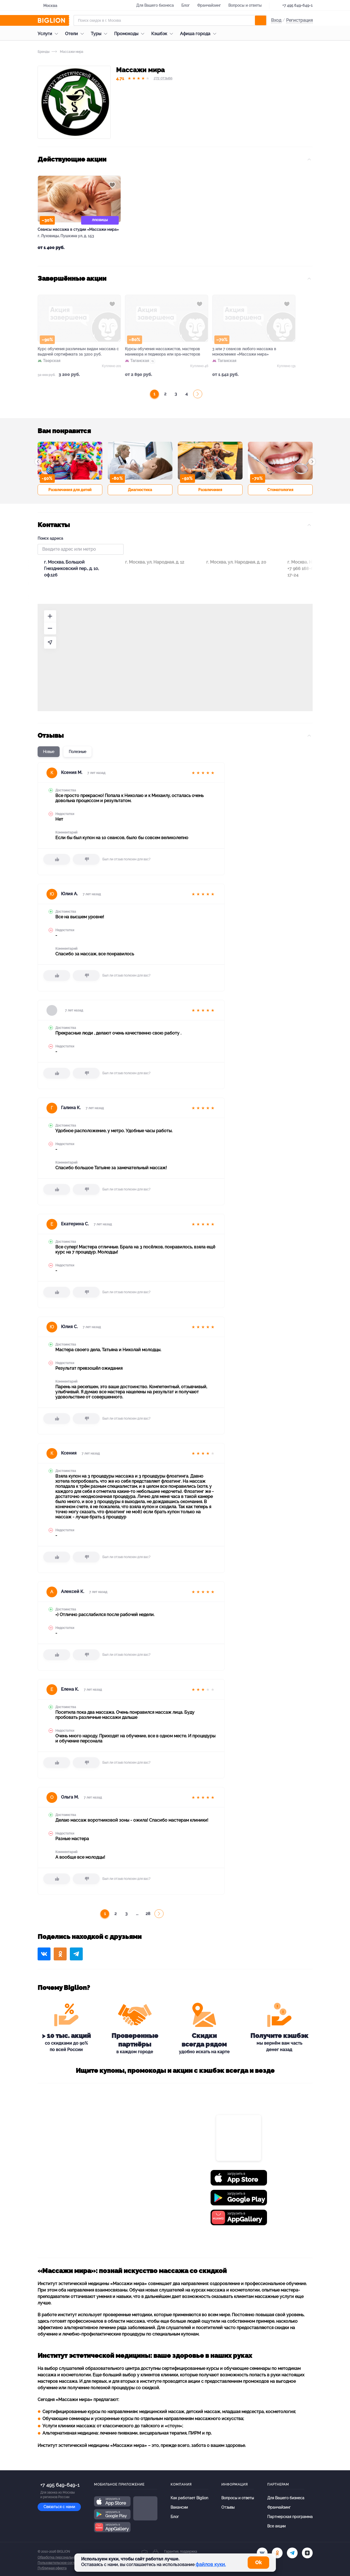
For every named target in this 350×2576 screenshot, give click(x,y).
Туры (100, 33)
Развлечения (210, 490)
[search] (260, 20)
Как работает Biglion (189, 2498)
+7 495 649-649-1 (297, 5)
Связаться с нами (59, 2507)
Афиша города (199, 33)
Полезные (77, 752)
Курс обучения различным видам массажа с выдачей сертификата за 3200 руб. (78, 351)
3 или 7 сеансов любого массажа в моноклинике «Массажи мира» (244, 351)
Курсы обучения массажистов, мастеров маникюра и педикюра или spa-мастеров (162, 351)
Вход (276, 20)
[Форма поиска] (170, 20)
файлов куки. (211, 2564)
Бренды (43, 52)
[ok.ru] (277, 2553)
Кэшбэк (163, 33)
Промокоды (130, 33)
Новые (48, 752)
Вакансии (179, 2507)
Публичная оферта (52, 2568)
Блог (185, 5)
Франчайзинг (209, 5)
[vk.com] (262, 2553)
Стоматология (280, 490)
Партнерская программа (290, 2517)
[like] (56, 859)
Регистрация (299, 20)
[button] (38, 461)
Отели (75, 33)
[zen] (307, 2553)
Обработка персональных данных (64, 2557)
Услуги (49, 33)
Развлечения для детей (70, 490)
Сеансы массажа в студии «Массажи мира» (78, 229)
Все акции (276, 2526)
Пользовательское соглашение (62, 2563)
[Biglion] (53, 20)
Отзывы (227, 2507)
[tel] (292, 2553)
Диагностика (140, 490)
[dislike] (86, 859)
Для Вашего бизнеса (155, 5)
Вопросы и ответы (245, 5)
